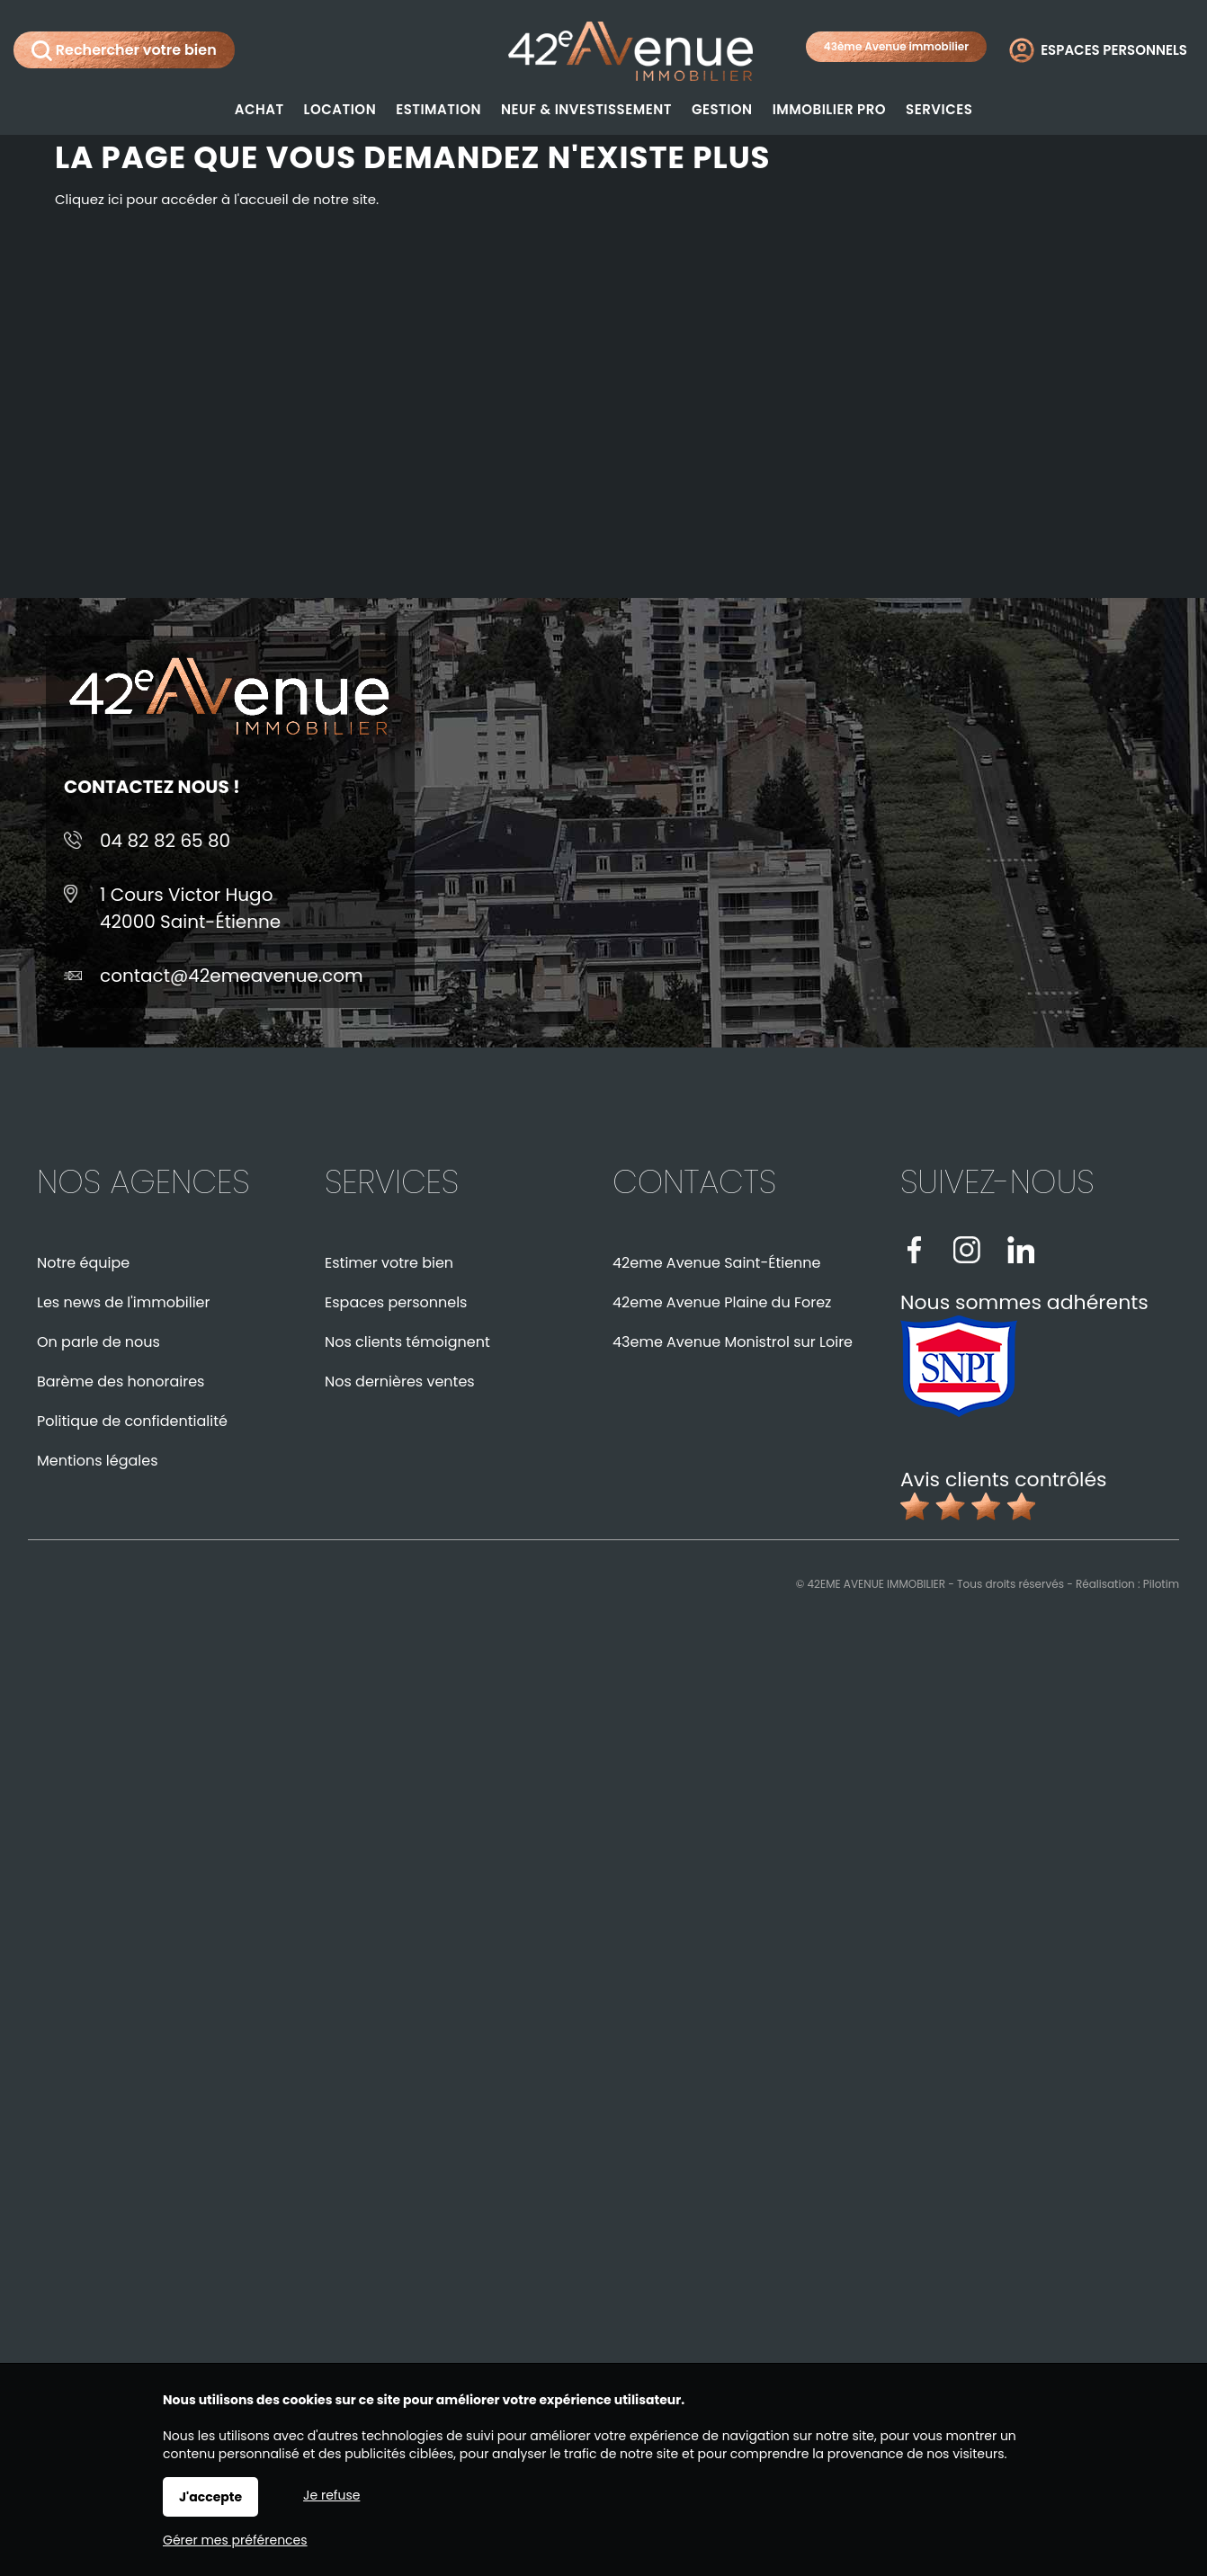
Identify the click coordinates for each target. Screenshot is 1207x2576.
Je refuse (331, 2495)
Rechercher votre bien (124, 50)
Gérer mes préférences (235, 2540)
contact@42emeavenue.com (231, 975)
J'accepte (210, 2497)
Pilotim (1161, 1583)
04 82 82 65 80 (165, 840)
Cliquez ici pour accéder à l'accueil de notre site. (217, 199)
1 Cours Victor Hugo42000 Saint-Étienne (190, 908)
